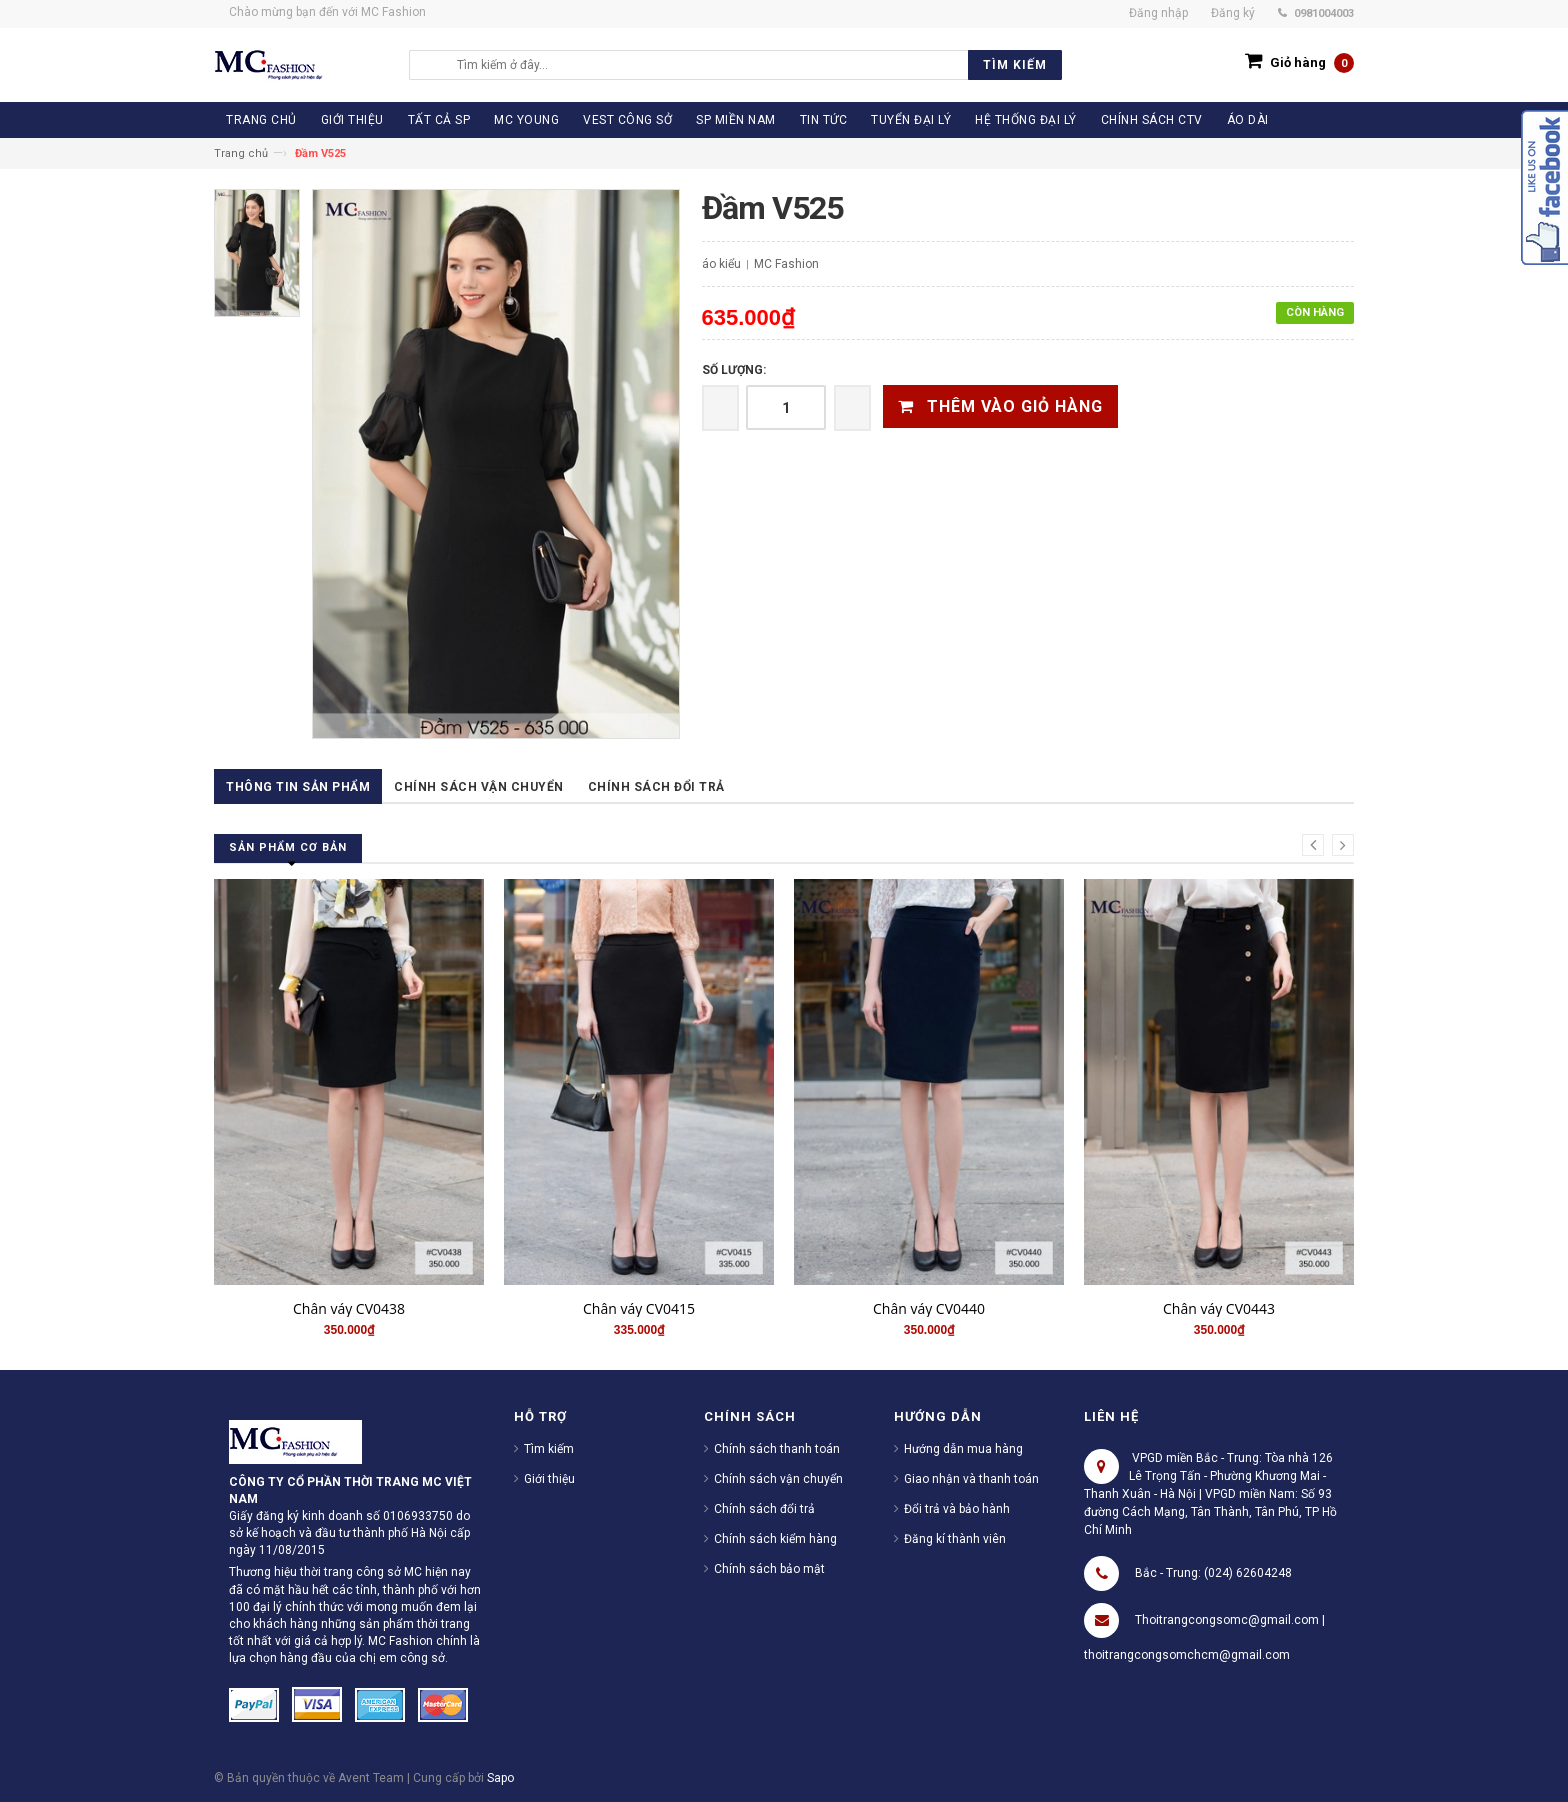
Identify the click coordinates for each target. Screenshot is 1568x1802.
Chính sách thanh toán (777, 1449)
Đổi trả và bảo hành (957, 1509)
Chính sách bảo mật (769, 1569)
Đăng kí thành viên (955, 1539)
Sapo (500, 1778)
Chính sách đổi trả (656, 787)
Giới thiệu (549, 1479)
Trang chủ (241, 153)
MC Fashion (786, 264)
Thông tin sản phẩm (298, 787)
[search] (754, 65)
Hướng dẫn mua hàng (963, 1449)
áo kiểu (721, 264)
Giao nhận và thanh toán (971, 1479)
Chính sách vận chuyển (479, 787)
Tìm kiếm (549, 1449)
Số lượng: (734, 370)
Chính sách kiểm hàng (775, 1539)
